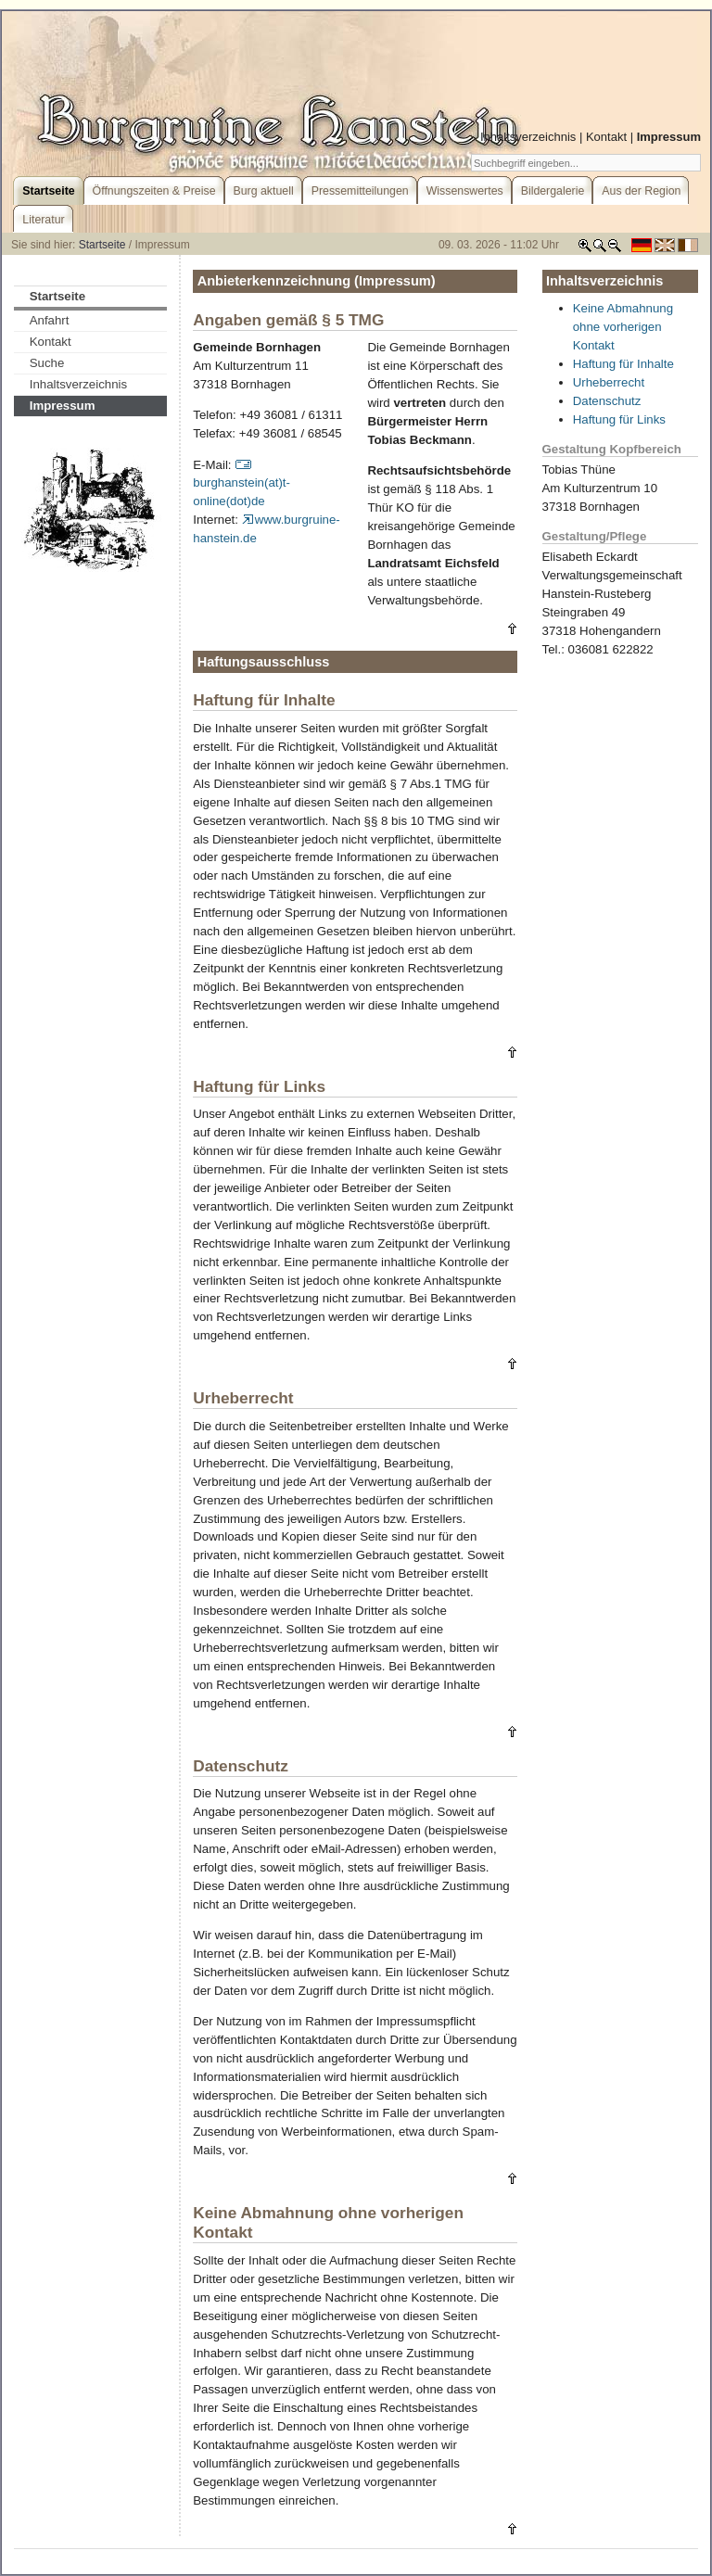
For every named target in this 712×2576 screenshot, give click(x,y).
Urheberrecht (608, 382)
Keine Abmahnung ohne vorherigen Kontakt (623, 326)
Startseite (102, 244)
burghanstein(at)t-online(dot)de (241, 483)
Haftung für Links (619, 419)
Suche (47, 363)
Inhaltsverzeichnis (528, 137)
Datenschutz (607, 401)
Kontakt (606, 137)
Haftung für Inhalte (623, 364)
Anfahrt (50, 320)
